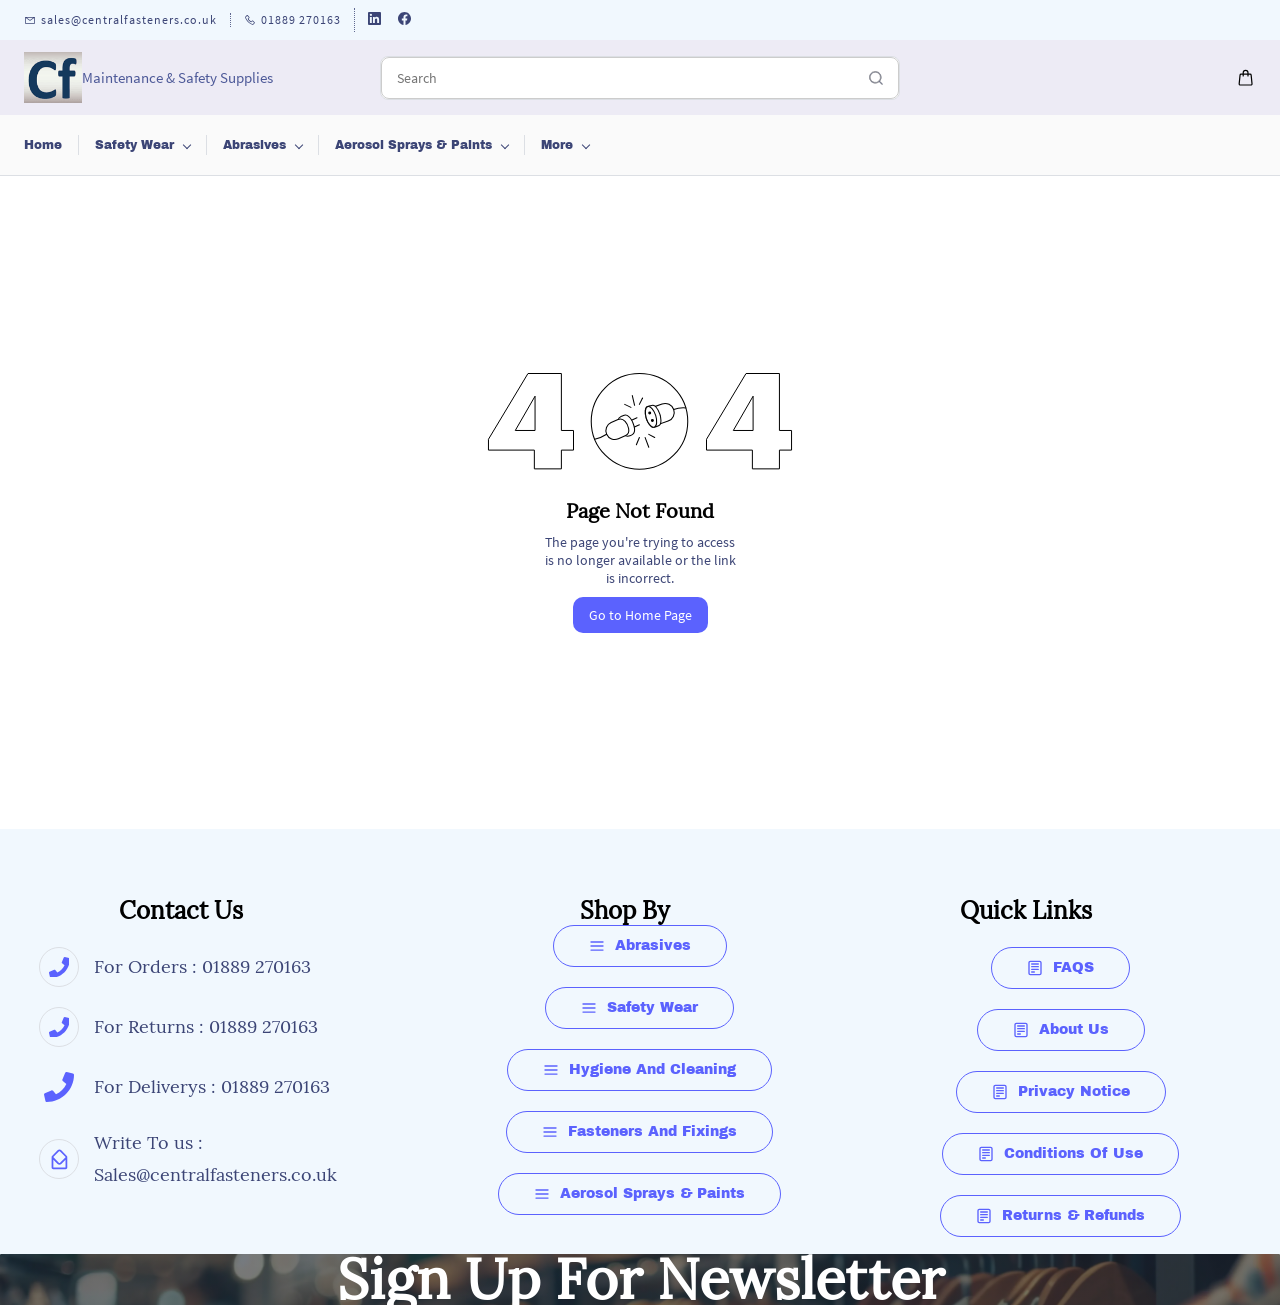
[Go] (871, 78)
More (1172, 145)
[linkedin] (374, 20)
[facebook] (404, 20)
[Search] (618, 78)
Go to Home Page (640, 615)
